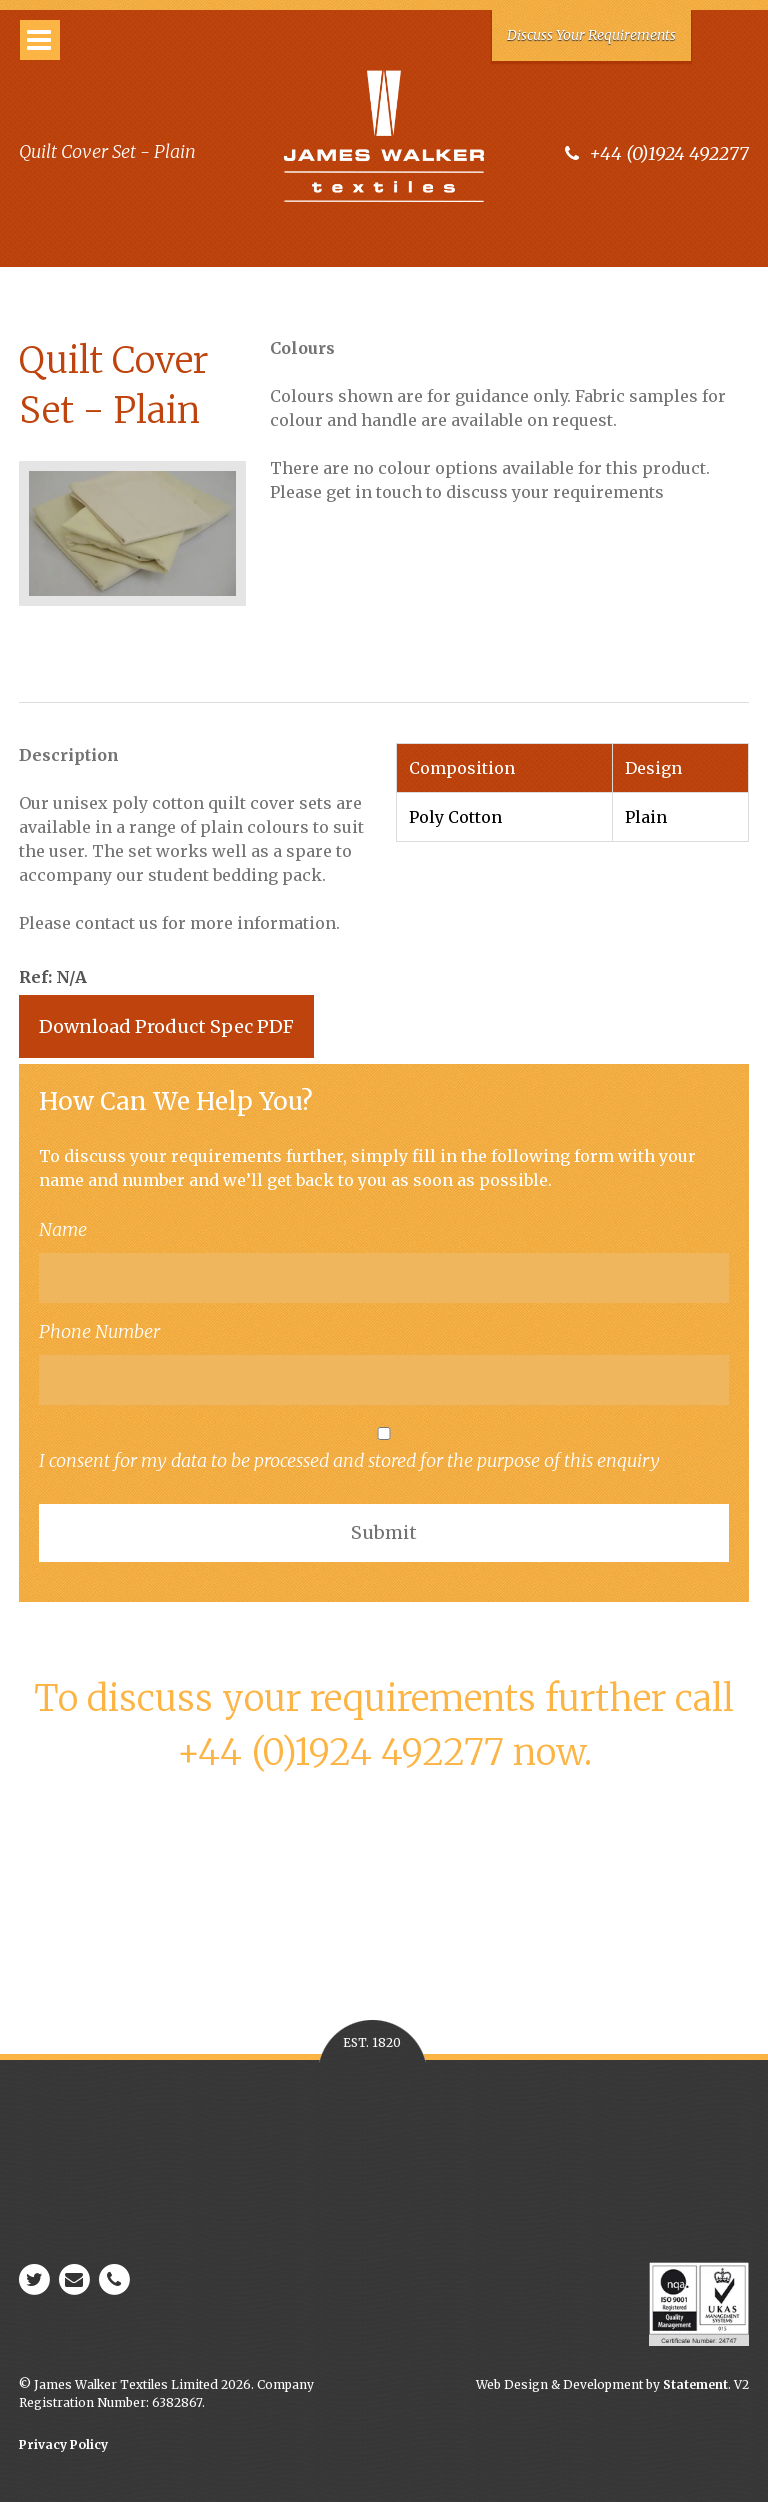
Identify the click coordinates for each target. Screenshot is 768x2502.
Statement (695, 2384)
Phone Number (99, 1331)
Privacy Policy (63, 2444)
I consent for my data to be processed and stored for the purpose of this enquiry (384, 1449)
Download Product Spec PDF (166, 1026)
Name (63, 1229)
